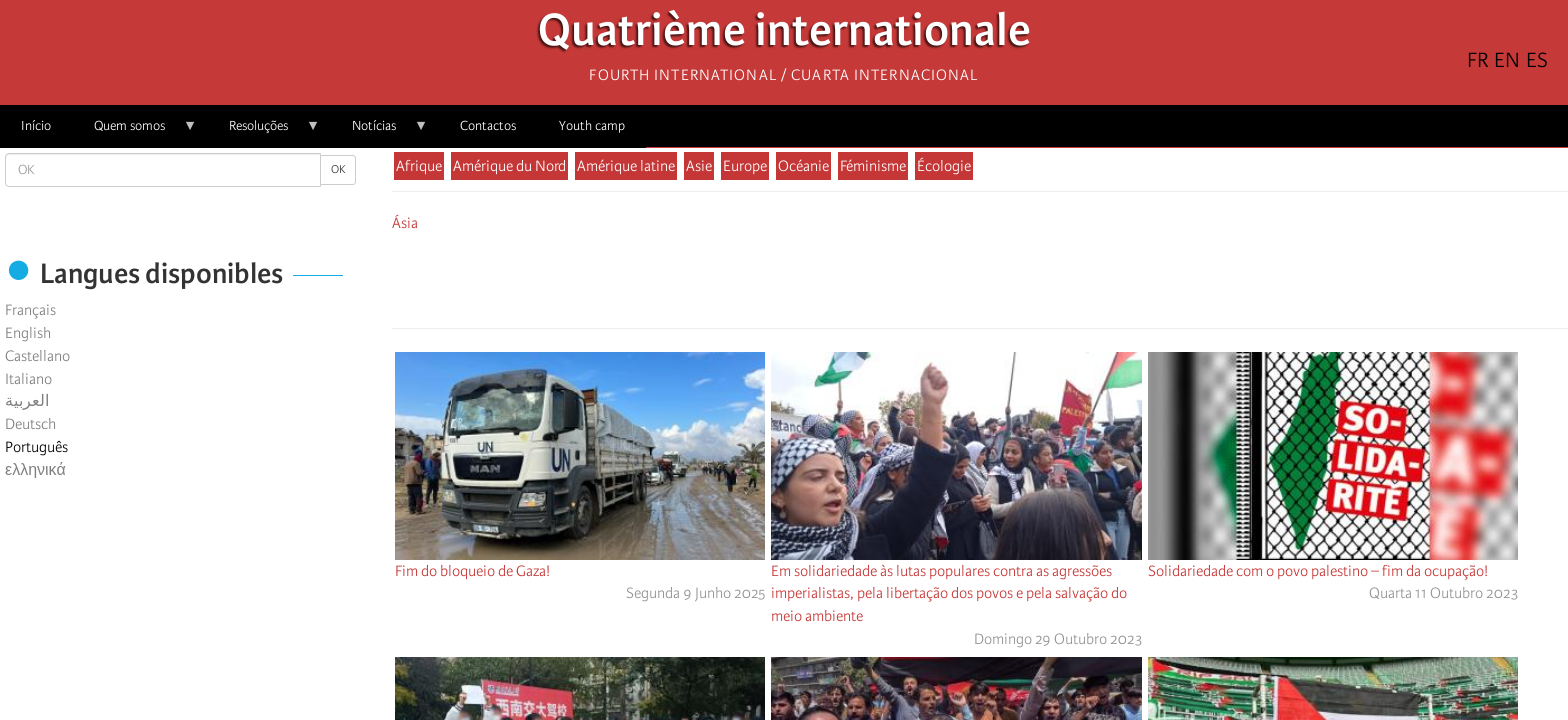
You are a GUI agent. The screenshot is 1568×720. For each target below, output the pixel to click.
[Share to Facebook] (924, 277)
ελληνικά (35, 470)
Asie (699, 166)
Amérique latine (626, 166)
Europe (745, 166)
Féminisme (873, 166)
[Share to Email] (1008, 277)
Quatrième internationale (784, 35)
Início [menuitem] (36, 125)
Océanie (803, 166)
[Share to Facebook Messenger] (980, 277)
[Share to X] (952, 277)
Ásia (405, 223)
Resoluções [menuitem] (264, 132)
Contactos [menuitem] (488, 125)
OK (338, 169)
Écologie (944, 166)
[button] (1036, 277)
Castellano (37, 356)
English (28, 333)
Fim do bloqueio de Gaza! (472, 571)
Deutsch (30, 424)
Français (30, 310)
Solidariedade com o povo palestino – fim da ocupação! (1318, 571)
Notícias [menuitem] (379, 132)
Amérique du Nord (509, 166)
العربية (27, 401)
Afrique (419, 166)
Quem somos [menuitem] (135, 132)
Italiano (28, 379)
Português (36, 447)
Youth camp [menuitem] (592, 125)
